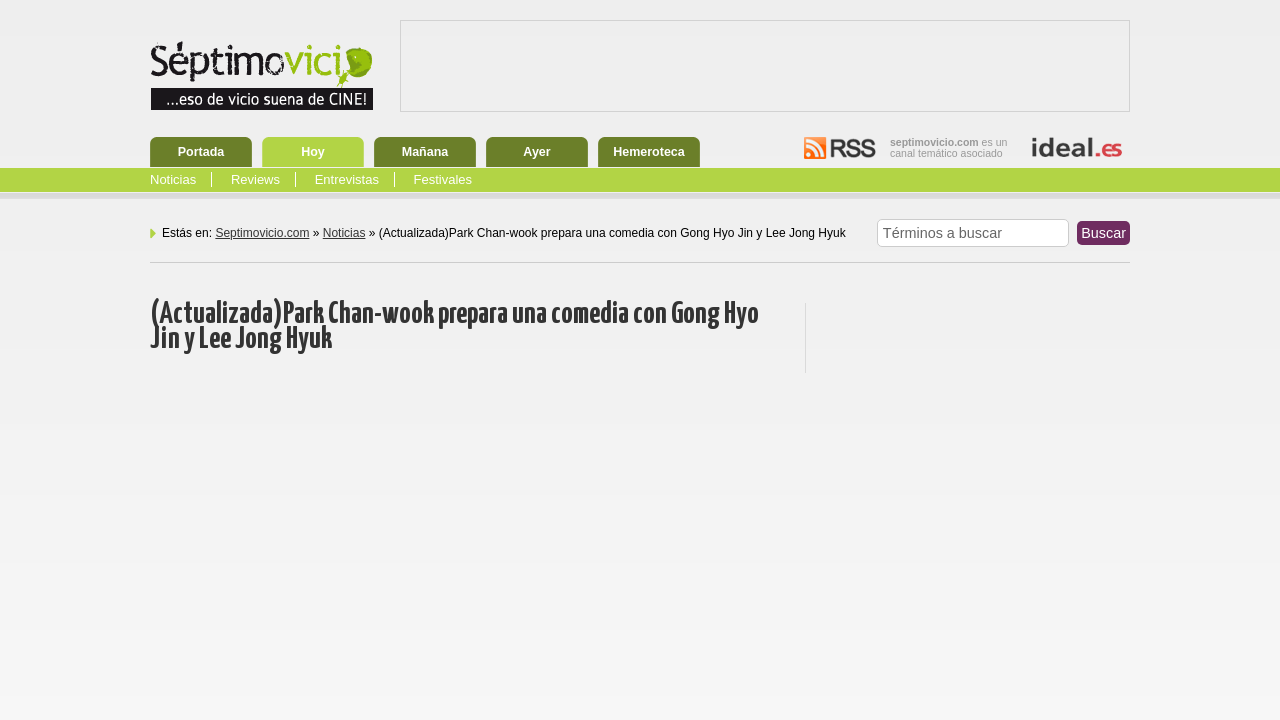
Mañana (425, 152)
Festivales (443, 179)
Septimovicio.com (262, 233)
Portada (201, 152)
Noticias (173, 179)
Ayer (536, 152)
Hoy (313, 152)
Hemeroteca (649, 152)
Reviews (255, 179)
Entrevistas (347, 179)
